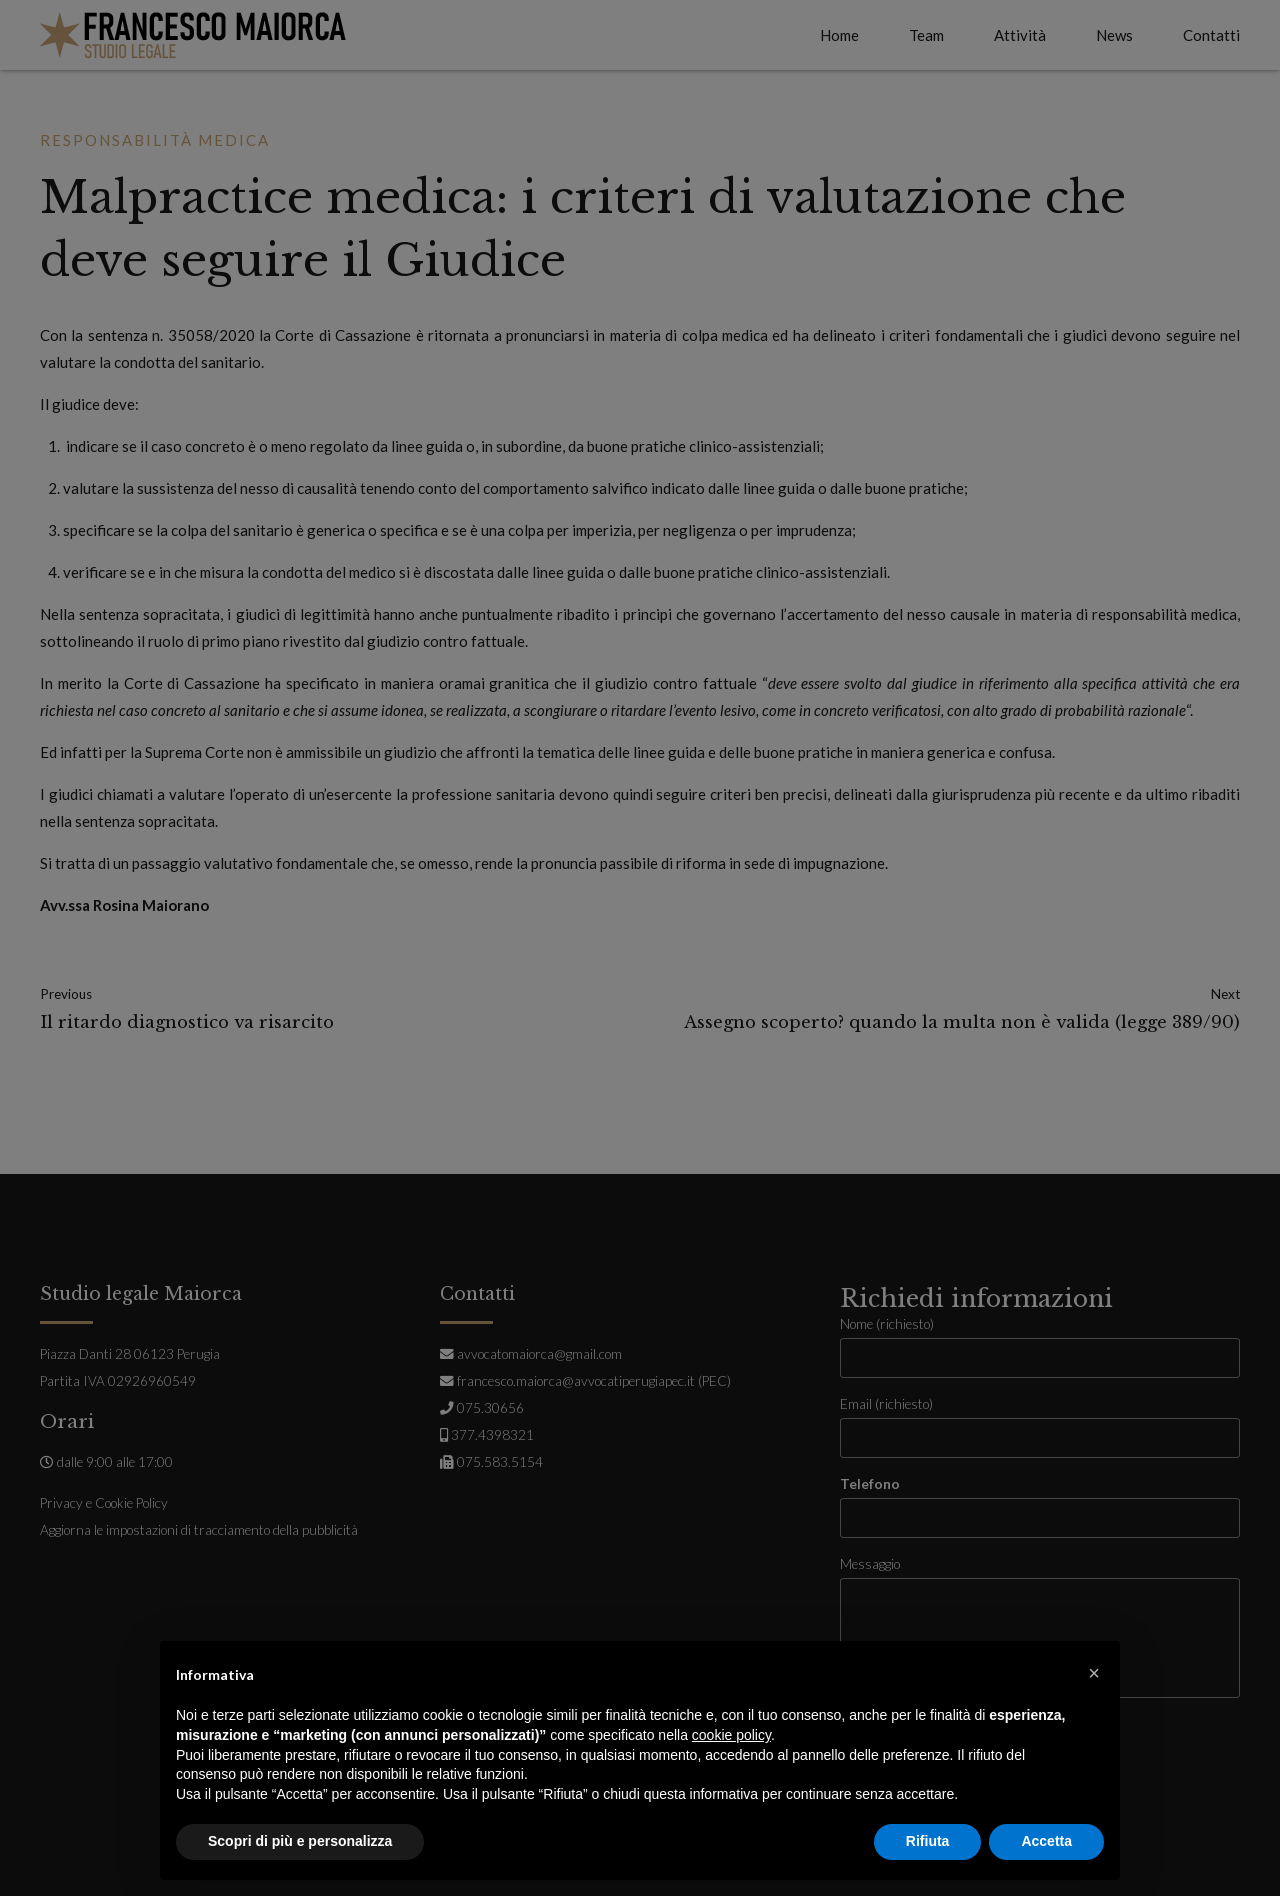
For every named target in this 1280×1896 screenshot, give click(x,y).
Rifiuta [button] (928, 1841)
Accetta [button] (1046, 1841)
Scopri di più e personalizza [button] (300, 1841)
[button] (1094, 1673)
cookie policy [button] (731, 1735)
